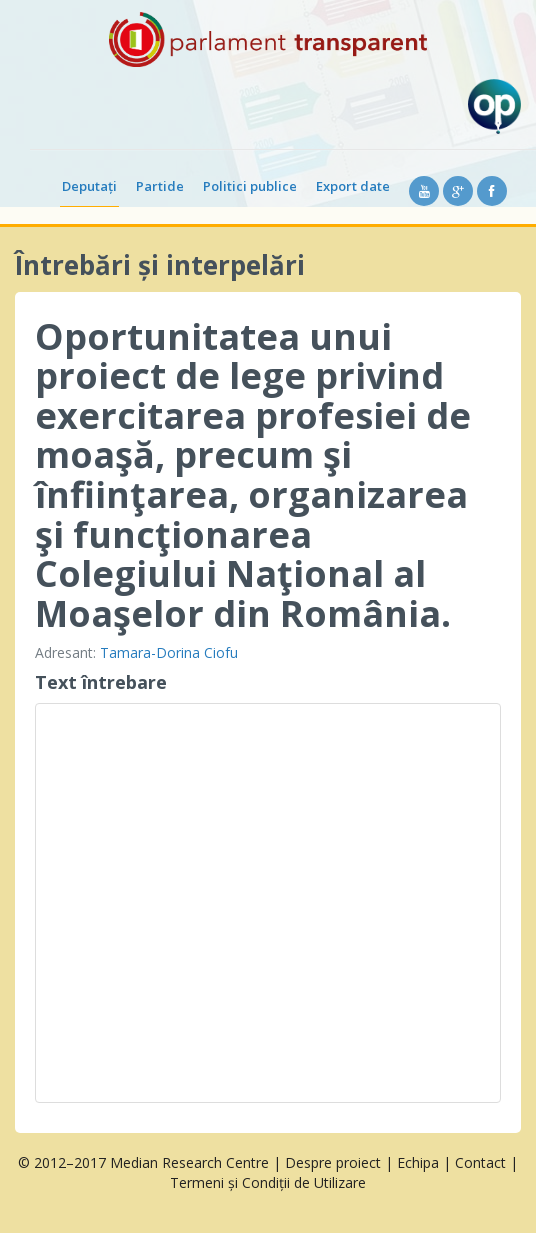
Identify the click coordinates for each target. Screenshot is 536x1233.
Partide (160, 186)
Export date (353, 186)
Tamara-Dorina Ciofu (169, 652)
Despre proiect (333, 1162)
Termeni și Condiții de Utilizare (268, 1182)
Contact (480, 1162)
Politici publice (250, 186)
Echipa (418, 1162)
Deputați (89, 186)
